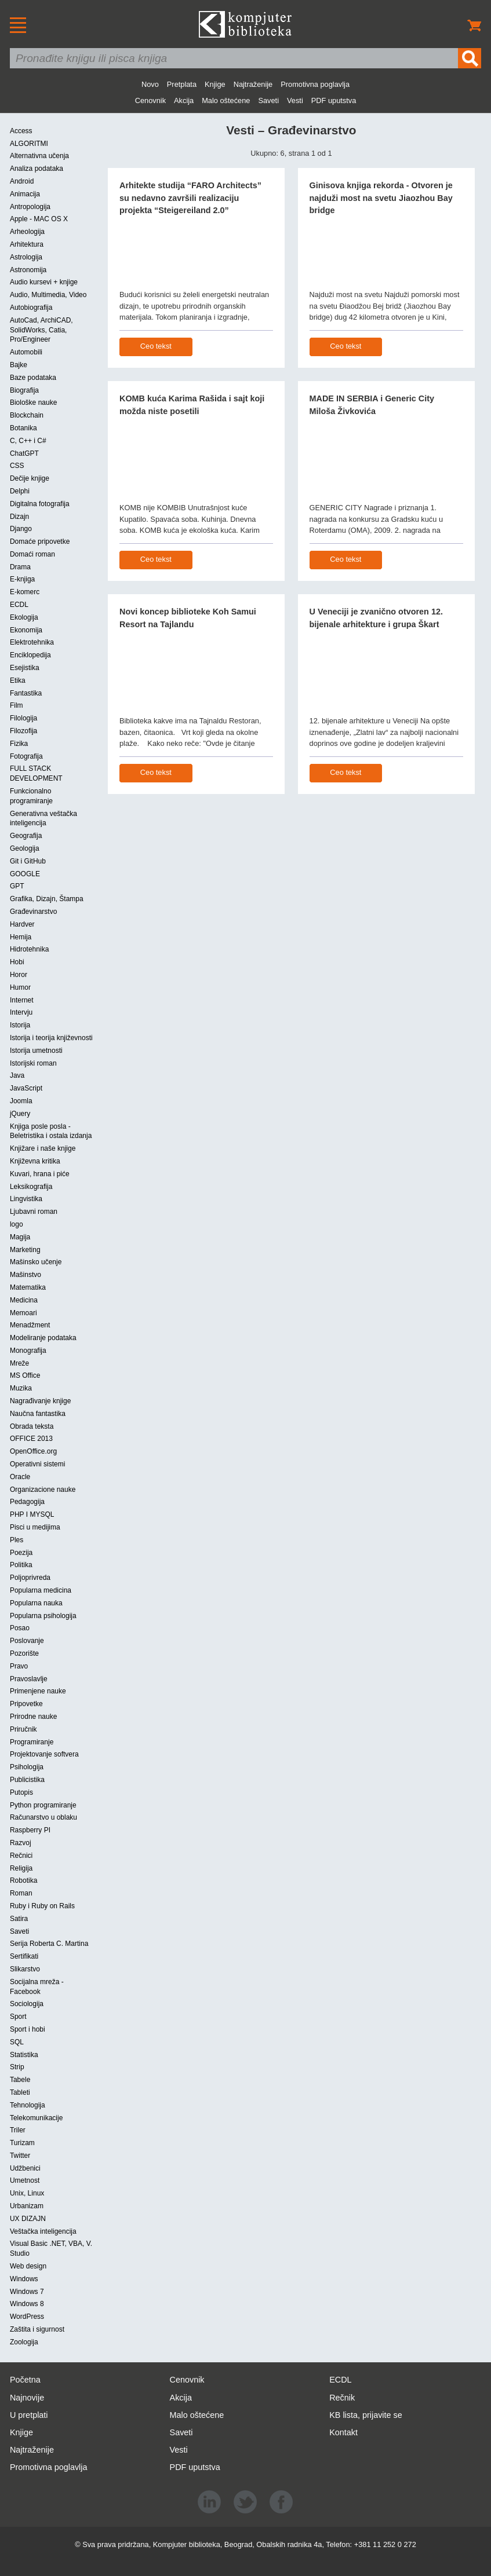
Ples (16, 1540)
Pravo (19, 1666)
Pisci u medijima (35, 1527)
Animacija (25, 194)
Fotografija (26, 756)
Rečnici (21, 1855)
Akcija (184, 100)
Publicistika (27, 1780)
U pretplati (29, 2415)
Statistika (24, 2055)
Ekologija (24, 617)
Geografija (26, 836)
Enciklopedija (30, 655)
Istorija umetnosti (36, 1050)
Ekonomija (26, 630)
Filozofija (23, 731)
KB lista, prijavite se (365, 2415)
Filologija (23, 718)
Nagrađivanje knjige (40, 1401)
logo (16, 1224)
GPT (17, 886)
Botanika (23, 428)
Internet (22, 1000)
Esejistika (24, 668)
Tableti (20, 2092)
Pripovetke (26, 1704)
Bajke (18, 365)
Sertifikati (24, 1956)
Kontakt (343, 2432)
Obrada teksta (31, 1426)
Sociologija (26, 2004)
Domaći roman (32, 554)
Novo (150, 84)
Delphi (20, 491)
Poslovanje (27, 1641)
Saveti (268, 100)
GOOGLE (25, 874)
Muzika (21, 1388)
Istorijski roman (33, 1063)
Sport (18, 2016)
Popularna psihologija (43, 1616)
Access (21, 131)
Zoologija (24, 2342)
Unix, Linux (27, 2193)
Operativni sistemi (37, 1464)
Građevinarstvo (33, 912)
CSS (17, 466)
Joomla (21, 1101)
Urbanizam (26, 2206)
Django (21, 529)
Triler (18, 2130)
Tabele (20, 2080)
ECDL (19, 605)
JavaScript (26, 1088)
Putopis (21, 1792)
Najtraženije (253, 84)
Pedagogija (27, 1502)
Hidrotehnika (29, 949)
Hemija (20, 937)
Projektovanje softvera (44, 1754)
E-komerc (24, 592)
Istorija (20, 1025)
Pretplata (182, 84)
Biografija (24, 390)
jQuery (20, 1114)
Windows (24, 2279)
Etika (18, 680)
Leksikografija (31, 1187)
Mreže (19, 1363)
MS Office (25, 1375)
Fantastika (26, 693)
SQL (17, 2042)
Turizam (22, 2143)
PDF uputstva (334, 100)
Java (17, 1075)
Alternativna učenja (39, 156)
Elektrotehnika (32, 642)
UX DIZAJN (28, 2219)
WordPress (27, 2316)
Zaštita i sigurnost (37, 2329)
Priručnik (23, 1729)
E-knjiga (22, 579)
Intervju (21, 1012)
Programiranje (31, 1742)
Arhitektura (26, 244)
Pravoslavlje (29, 1679)
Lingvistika (26, 1199)
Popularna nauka (36, 1603)
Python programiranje (43, 1805)
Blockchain (26, 415)
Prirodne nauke (33, 1717)
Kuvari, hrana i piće (40, 1174)
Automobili (26, 352)
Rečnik (342, 2397)
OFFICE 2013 (31, 1439)
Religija (21, 1868)
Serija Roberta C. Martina (49, 1944)
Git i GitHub (28, 861)
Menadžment (30, 1325)
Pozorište (24, 1653)
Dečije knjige (29, 478)
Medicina (24, 1300)
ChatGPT (24, 453)
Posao (20, 1628)
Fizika (19, 744)
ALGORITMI (29, 144)
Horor (18, 975)
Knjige (215, 84)
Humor (20, 987)
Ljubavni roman (33, 1212)
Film (16, 705)
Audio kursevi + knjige (44, 282)
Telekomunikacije (36, 2118)
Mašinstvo (25, 1275)
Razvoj (20, 1843)
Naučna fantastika (38, 1414)
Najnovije (27, 2397)
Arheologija (27, 232)
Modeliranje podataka (43, 1338)
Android (22, 181)
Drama (20, 567)
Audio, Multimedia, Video (48, 295)
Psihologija (26, 1767)
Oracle (20, 1477)
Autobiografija (31, 307)
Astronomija (28, 270)
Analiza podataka (36, 168)
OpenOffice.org (33, 1451)
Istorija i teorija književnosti (51, 1038)
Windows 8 (27, 2304)
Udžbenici (25, 2168)
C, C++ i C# (28, 441)
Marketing (25, 1250)
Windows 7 (27, 2292)
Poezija (21, 1553)
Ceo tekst (156, 346)
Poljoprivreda (30, 1578)
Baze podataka (33, 378)
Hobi (17, 962)
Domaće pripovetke (40, 541)
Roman (21, 1893)
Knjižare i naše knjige (42, 1148)
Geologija (24, 848)
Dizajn (19, 517)
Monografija (28, 1350)
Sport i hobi (27, 2029)
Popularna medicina (40, 1590)
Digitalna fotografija (40, 504)
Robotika (23, 1880)
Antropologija (30, 207)
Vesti (295, 100)
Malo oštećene (226, 100)
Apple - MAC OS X (39, 219)
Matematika (28, 1287)
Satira (19, 1919)
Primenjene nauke (38, 1691)
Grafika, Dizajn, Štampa (46, 899)
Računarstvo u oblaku (43, 1817)
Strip (17, 2067)
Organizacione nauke (42, 1489)
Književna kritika (35, 1161)
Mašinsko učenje (35, 1262)
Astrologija (26, 257)
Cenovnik (150, 100)
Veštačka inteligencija (43, 2231)
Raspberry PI (30, 1830)
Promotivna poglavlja (315, 84)
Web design (28, 2266)
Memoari (23, 1313)
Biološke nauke (33, 402)
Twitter (20, 2155)
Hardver (22, 924)
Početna (25, 2379)
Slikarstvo (25, 1969)
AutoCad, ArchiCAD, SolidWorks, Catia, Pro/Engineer (41, 330)
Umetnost (24, 2180)
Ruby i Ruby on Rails (42, 1906)
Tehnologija (27, 2105)
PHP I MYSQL (32, 1514)
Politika (21, 1565)
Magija (20, 1237)
